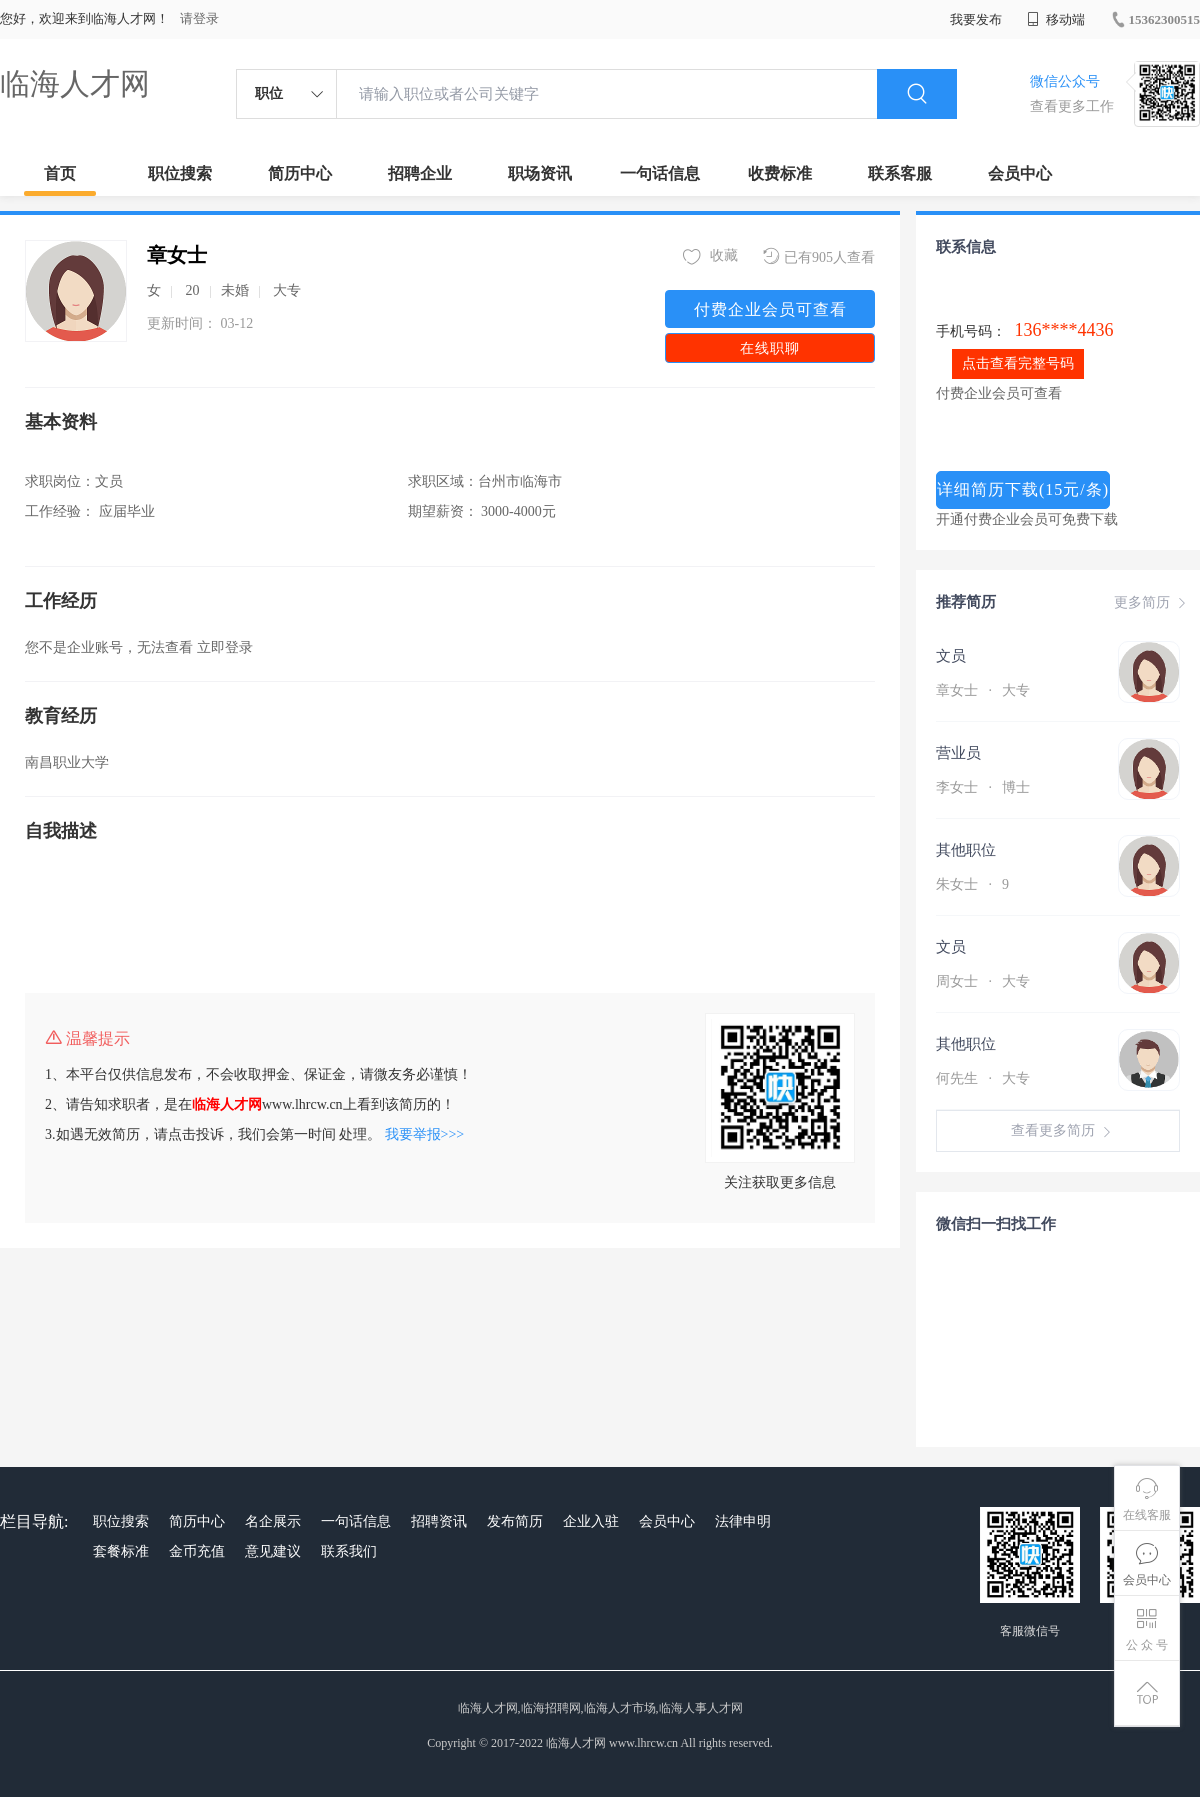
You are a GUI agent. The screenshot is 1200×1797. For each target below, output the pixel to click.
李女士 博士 (983, 787)
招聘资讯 (439, 1521)
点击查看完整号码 (1018, 363)
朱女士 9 (972, 884)
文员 (951, 656)
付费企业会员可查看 (770, 309)
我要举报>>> (425, 1134)
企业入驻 (591, 1521)
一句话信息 (660, 173)
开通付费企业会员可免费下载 (1027, 519)
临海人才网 (75, 83)
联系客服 (900, 173)
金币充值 (197, 1551)
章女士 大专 (983, 690)
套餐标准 (121, 1551)
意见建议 (273, 1551)
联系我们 (349, 1551)
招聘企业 (420, 173)
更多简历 (1152, 603)
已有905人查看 (819, 256)
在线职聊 (770, 348)
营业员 (958, 753)
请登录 (199, 18)
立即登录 (225, 647)
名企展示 (273, 1521)
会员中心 (1020, 173)
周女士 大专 (983, 981)
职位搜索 (180, 173)
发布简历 (515, 1521)
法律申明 (743, 1521)
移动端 (1056, 19)
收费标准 (780, 173)
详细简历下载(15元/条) (1023, 489)
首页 (60, 173)
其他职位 (966, 850)
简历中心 (300, 173)
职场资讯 (540, 173)
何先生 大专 (983, 1078)
